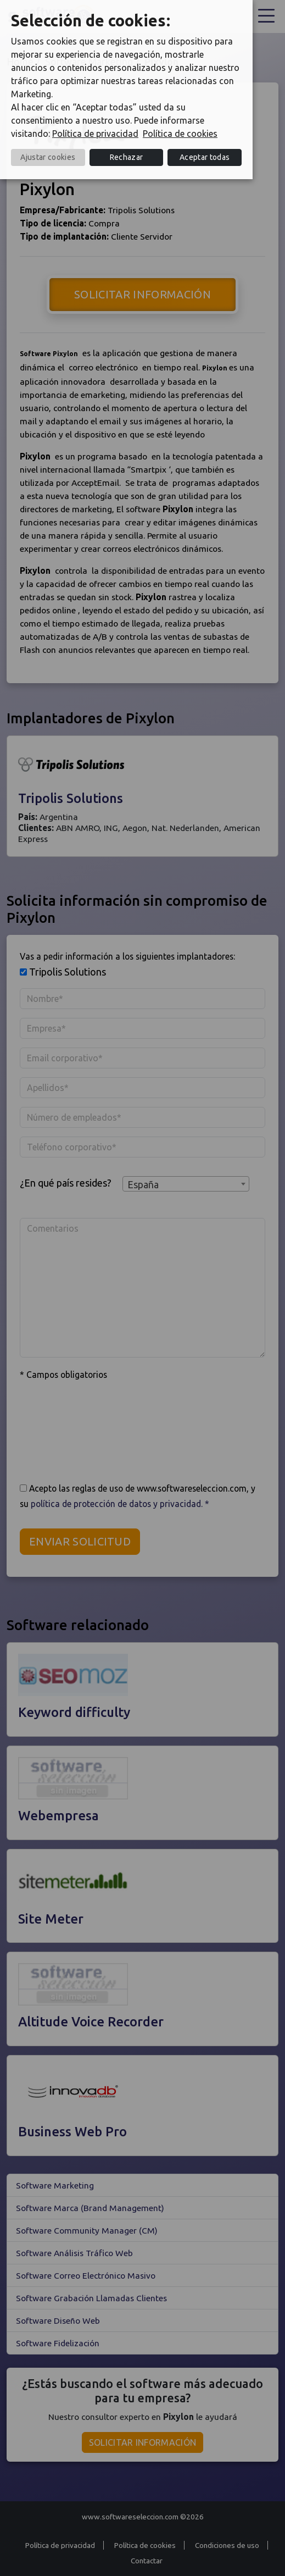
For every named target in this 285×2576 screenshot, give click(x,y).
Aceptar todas (205, 157)
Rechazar (126, 157)
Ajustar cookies (47, 157)
